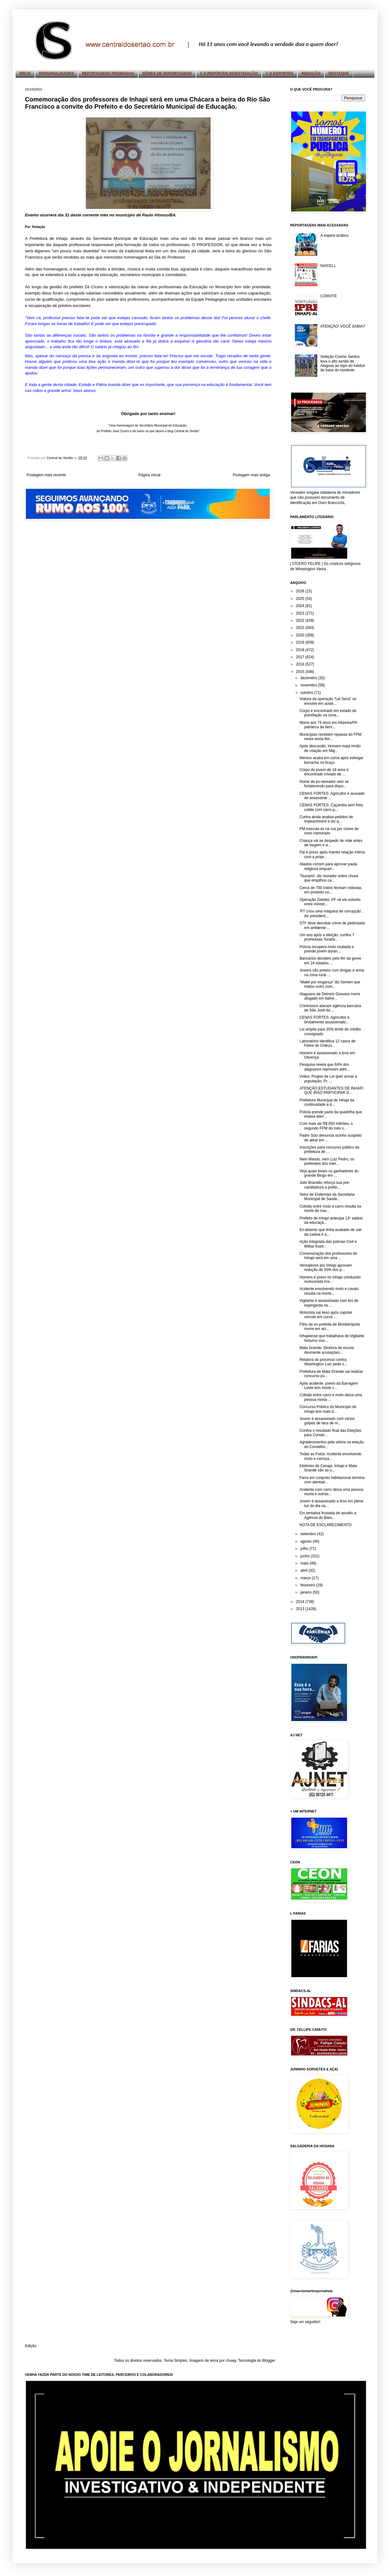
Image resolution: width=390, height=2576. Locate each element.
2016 (300, 664)
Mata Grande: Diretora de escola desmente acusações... (327, 1350)
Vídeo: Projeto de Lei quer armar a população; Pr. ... (328, 1078)
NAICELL (328, 266)
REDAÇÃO (310, 73)
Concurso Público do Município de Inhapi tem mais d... (328, 1409)
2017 (300, 657)
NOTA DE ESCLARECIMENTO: (326, 1525)
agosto (306, 1541)
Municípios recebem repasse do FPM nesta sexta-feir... (331, 736)
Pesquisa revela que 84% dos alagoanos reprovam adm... (325, 1066)
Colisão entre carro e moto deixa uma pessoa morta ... (331, 1397)
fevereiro (308, 1585)
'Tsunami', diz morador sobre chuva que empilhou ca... (329, 878)
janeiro (306, 1592)
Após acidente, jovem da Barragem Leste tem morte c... (329, 1385)
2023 (300, 613)
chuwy (231, 2360)
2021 (300, 627)
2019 (300, 642)
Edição (31, 2346)
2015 (300, 672)
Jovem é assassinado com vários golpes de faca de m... (327, 1421)
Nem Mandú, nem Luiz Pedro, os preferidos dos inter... (327, 1161)
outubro (307, 692)
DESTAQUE (339, 73)
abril (304, 1570)
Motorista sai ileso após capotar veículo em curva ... (326, 1314)
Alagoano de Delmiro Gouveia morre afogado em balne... (330, 996)
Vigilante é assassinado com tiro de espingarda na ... (329, 1302)
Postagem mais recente (46, 475)
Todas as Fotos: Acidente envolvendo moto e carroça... (331, 1456)
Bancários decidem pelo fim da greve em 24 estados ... (330, 960)
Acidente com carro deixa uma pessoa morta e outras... (331, 1491)
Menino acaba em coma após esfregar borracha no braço (331, 760)
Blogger (268, 2360)
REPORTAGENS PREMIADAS (108, 73)
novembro (309, 685)
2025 (300, 598)
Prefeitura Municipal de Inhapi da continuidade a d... (327, 1102)
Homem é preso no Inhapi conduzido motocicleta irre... (330, 1279)
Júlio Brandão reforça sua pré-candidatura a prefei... (325, 1184)
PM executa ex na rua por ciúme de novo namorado (329, 831)
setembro (308, 1534)
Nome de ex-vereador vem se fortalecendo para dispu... (324, 783)
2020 (300, 635)
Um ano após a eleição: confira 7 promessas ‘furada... (327, 937)
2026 (300, 591)
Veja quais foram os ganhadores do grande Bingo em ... (329, 1173)
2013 (300, 1609)
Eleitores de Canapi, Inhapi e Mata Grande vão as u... (328, 1468)
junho (305, 1556)
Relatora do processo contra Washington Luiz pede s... (323, 1361)
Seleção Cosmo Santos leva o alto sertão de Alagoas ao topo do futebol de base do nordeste (342, 363)
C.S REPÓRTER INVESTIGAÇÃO (229, 73)
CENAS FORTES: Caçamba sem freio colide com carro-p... (331, 807)
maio (305, 1563)
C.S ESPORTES (280, 73)
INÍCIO (25, 73)
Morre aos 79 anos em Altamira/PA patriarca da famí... (328, 724)
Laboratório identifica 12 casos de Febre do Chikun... (327, 1043)
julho (305, 1548)
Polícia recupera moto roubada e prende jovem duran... (327, 949)
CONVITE (328, 296)
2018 (300, 650)
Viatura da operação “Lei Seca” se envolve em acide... (328, 701)
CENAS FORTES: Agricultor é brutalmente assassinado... (324, 1019)
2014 (300, 1601)
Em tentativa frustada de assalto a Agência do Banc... (328, 1515)
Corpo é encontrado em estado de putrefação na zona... (328, 713)
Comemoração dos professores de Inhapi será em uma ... (328, 1255)
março (306, 1578)
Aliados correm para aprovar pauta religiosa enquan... (328, 866)
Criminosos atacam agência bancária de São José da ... (330, 1008)
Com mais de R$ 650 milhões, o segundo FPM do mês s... (326, 1125)
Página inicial (149, 475)
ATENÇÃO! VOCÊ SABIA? (342, 326)
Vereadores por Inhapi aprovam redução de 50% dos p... (326, 1267)
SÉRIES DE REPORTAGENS (167, 73)
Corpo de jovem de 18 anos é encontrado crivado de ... (324, 772)
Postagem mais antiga (251, 475)
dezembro (309, 678)
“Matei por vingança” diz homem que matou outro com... (330, 984)
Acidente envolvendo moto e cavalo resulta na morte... (329, 1291)
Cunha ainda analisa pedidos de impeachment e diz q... (326, 819)
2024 (300, 606)
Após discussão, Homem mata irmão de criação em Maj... (330, 748)
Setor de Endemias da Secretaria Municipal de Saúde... (327, 1196)
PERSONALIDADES (56, 73)
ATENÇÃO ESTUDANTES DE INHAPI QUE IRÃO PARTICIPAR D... (331, 1090)
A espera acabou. (334, 235)
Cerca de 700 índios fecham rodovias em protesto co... (331, 890)
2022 (300, 620)
